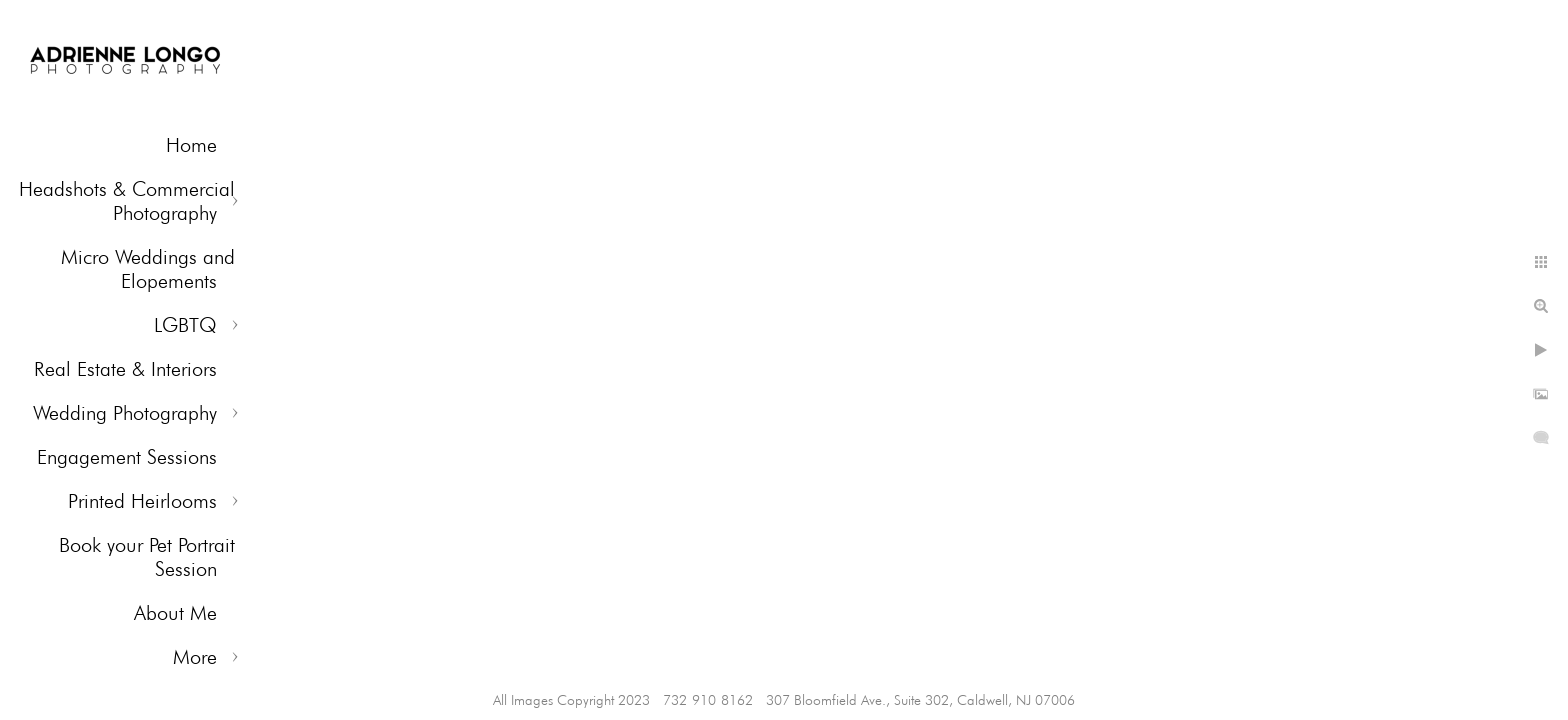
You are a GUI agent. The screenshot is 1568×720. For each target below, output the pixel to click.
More (195, 657)
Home (191, 145)
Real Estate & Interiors (125, 369)
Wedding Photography (125, 413)
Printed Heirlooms (142, 501)
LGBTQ (185, 325)
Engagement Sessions (127, 457)
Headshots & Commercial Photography (127, 201)
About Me (175, 613)
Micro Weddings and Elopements (148, 269)
